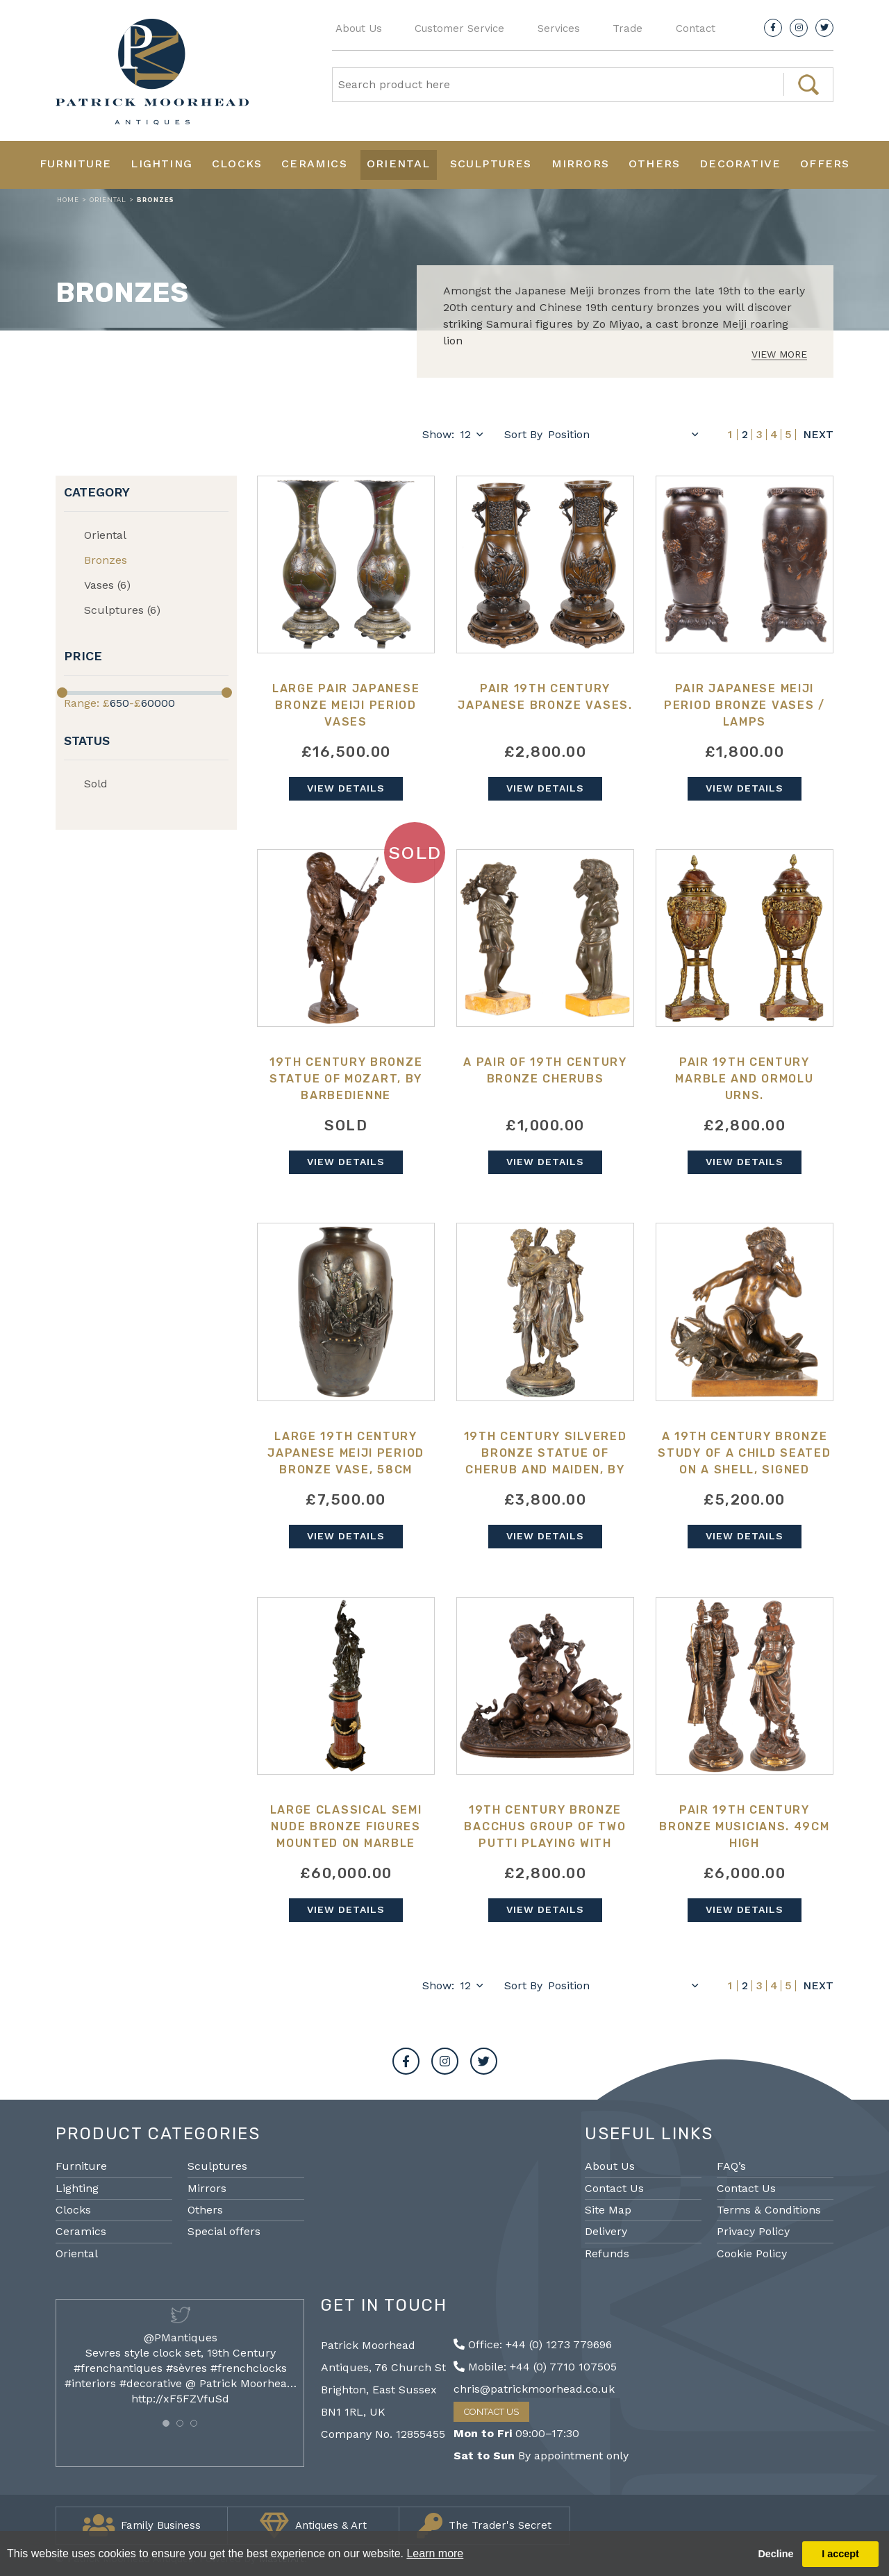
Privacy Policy (753, 2231)
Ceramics (314, 163)
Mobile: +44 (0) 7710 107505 (535, 2366)
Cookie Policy (752, 2253)
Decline (775, 2553)
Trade (627, 28)
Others (654, 163)
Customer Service (459, 28)
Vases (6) (107, 585)
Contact (695, 28)
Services (559, 28)
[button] (166, 2423)
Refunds (607, 2253)
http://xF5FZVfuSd (180, 2398)
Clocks (237, 163)
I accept (840, 2553)
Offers (824, 163)
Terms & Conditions (769, 2209)
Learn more (434, 2553)
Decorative (740, 163)
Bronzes (105, 560)
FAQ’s (731, 2166)
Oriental (399, 163)
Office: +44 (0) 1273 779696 (533, 2344)
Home (68, 199)
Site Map (608, 2209)
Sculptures (491, 163)
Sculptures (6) (122, 610)
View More (779, 354)
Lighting (161, 163)
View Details (346, 788)
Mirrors (580, 163)
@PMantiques (180, 2337)
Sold (96, 783)
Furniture (76, 163)
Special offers (224, 2231)
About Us (358, 28)
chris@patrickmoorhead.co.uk (534, 2388)
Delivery (606, 2231)
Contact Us (614, 2188)
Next (818, 434)
